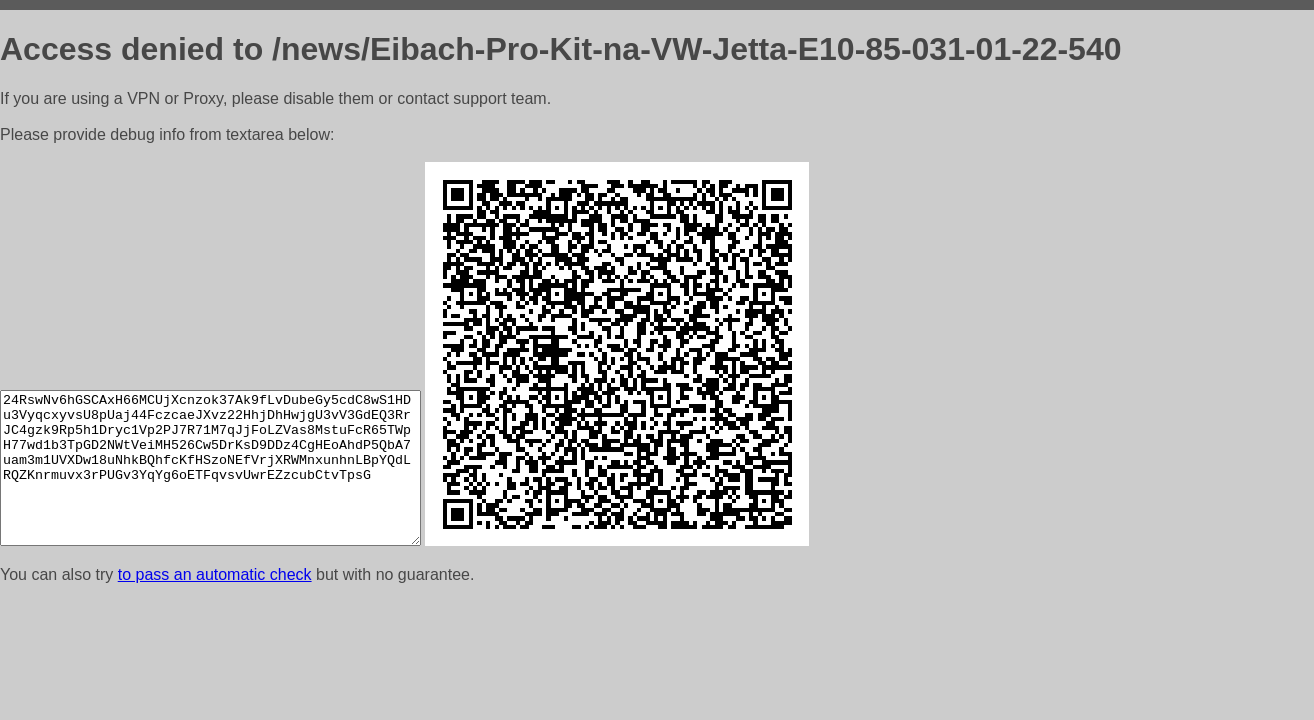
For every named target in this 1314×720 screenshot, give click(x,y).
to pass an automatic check (215, 574)
